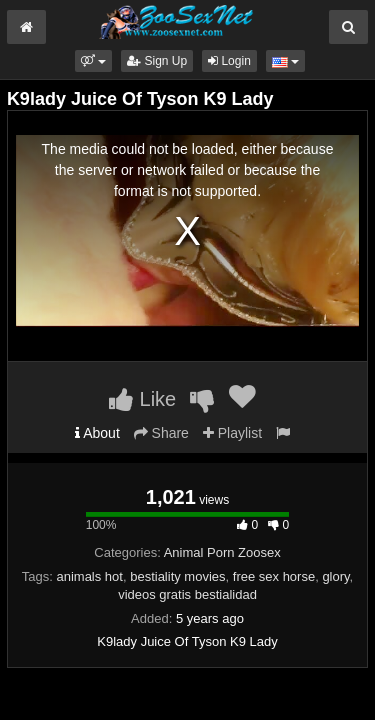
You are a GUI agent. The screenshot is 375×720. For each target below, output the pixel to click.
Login (229, 61)
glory (335, 576)
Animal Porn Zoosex (222, 552)
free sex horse (274, 576)
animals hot (89, 576)
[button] (93, 61)
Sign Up (157, 61)
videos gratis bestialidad (187, 594)
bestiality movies (177, 576)
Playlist (232, 433)
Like (142, 399)
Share (161, 433)
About (97, 433)
